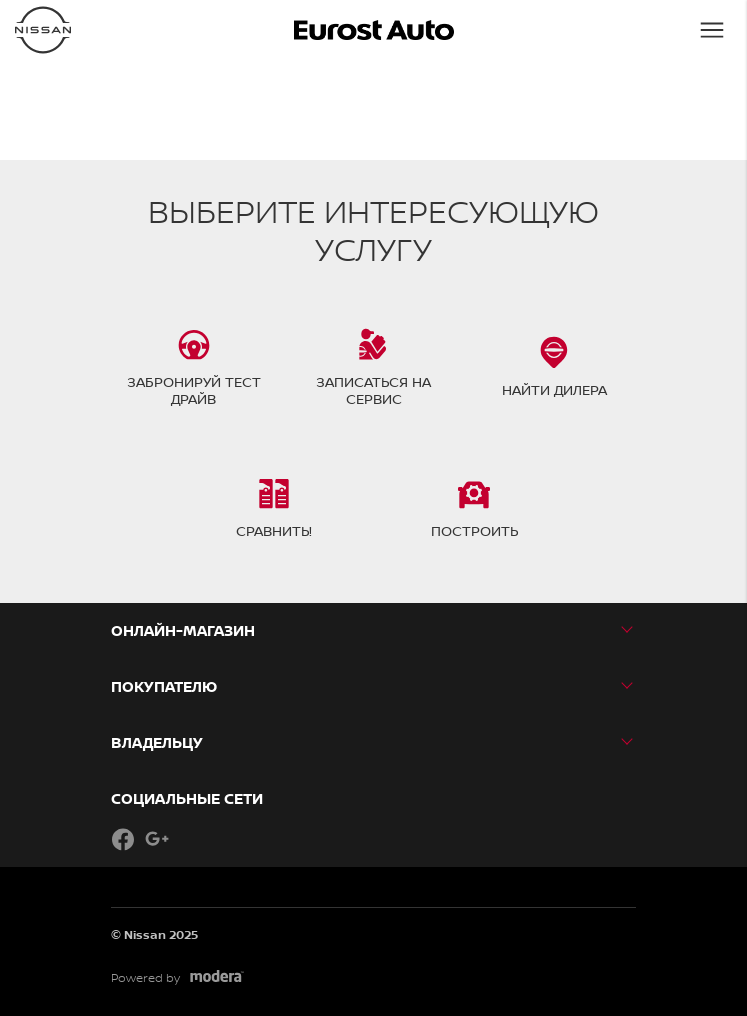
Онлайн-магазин (183, 630)
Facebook (123, 839)
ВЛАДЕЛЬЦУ (157, 742)
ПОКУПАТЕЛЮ (164, 686)
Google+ (157, 839)
